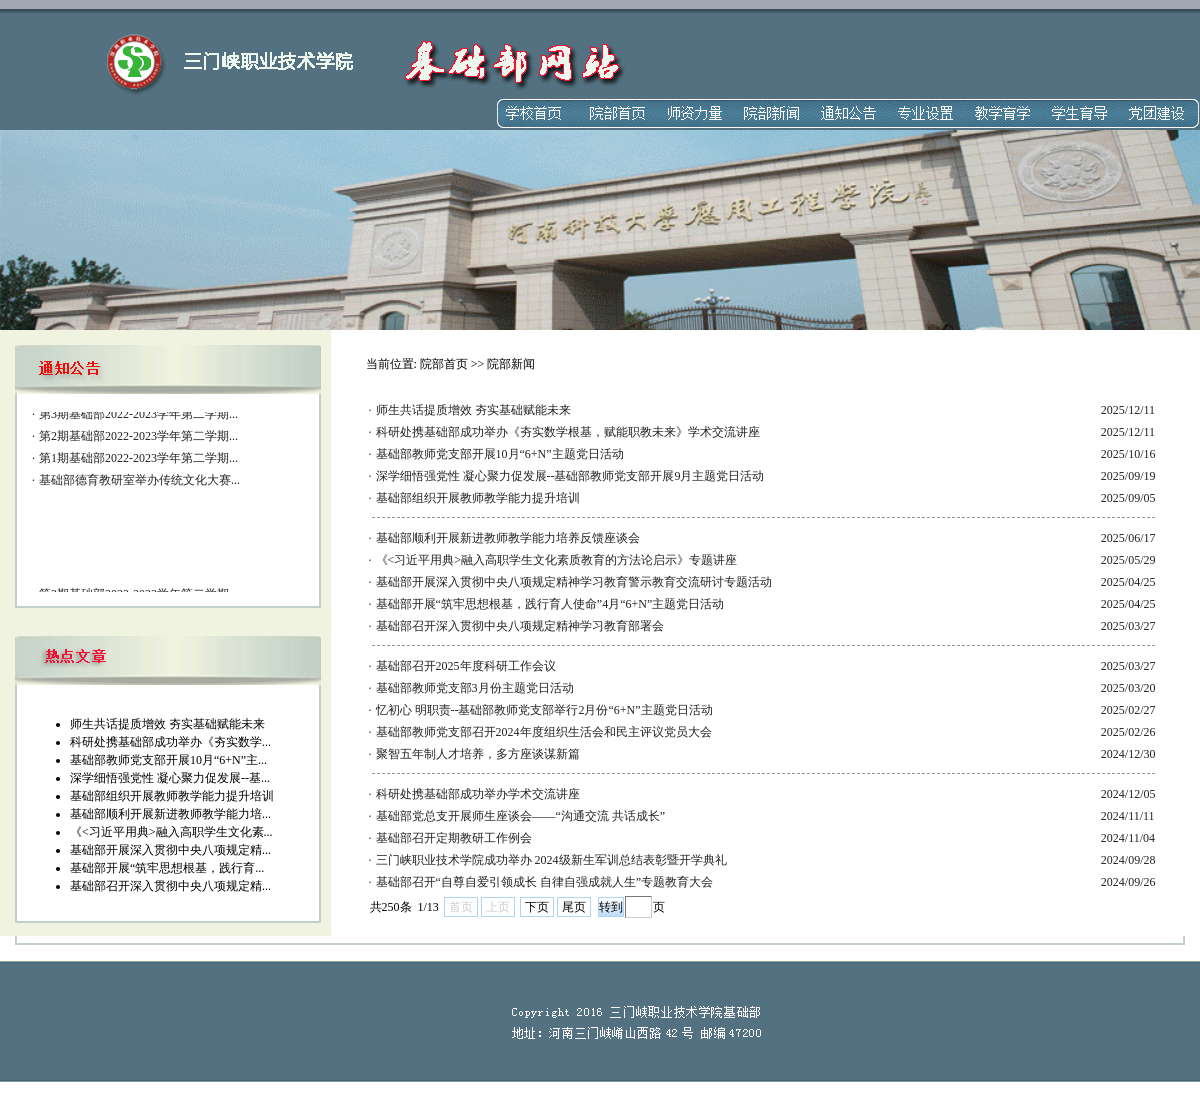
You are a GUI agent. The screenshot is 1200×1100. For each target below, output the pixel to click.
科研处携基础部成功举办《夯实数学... (170, 742)
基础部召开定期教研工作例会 (454, 838)
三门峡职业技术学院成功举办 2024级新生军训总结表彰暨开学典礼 (551, 860)
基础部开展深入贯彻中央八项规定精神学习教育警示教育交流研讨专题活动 (574, 582)
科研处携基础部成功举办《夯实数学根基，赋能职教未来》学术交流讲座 (568, 432)
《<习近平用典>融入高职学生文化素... (171, 832)
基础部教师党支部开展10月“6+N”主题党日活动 (500, 454)
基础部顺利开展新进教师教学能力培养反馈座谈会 (508, 538)
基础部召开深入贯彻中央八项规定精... (170, 886)
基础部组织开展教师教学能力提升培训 (172, 796)
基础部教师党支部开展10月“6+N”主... (168, 760)
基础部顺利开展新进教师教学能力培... (170, 814)
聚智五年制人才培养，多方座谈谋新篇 (478, 754)
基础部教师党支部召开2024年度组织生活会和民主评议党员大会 (544, 732)
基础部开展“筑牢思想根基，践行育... (167, 868)
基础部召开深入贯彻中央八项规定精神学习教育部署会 (520, 626)
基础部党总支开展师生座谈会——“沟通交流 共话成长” (521, 816)
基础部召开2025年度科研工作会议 (466, 666)
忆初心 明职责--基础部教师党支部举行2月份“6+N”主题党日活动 (544, 710)
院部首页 (444, 364)
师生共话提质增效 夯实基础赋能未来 (167, 724)
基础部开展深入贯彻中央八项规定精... (170, 850)
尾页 (574, 907)
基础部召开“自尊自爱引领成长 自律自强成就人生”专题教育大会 (545, 882)
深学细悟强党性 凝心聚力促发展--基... (170, 778)
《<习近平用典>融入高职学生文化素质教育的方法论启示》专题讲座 (557, 560)
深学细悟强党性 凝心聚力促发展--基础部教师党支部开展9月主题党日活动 (570, 476)
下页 (537, 907)
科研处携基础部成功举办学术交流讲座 (478, 794)
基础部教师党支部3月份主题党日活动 (475, 688)
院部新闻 (511, 364)
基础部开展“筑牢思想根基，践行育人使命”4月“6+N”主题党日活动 (550, 604)
